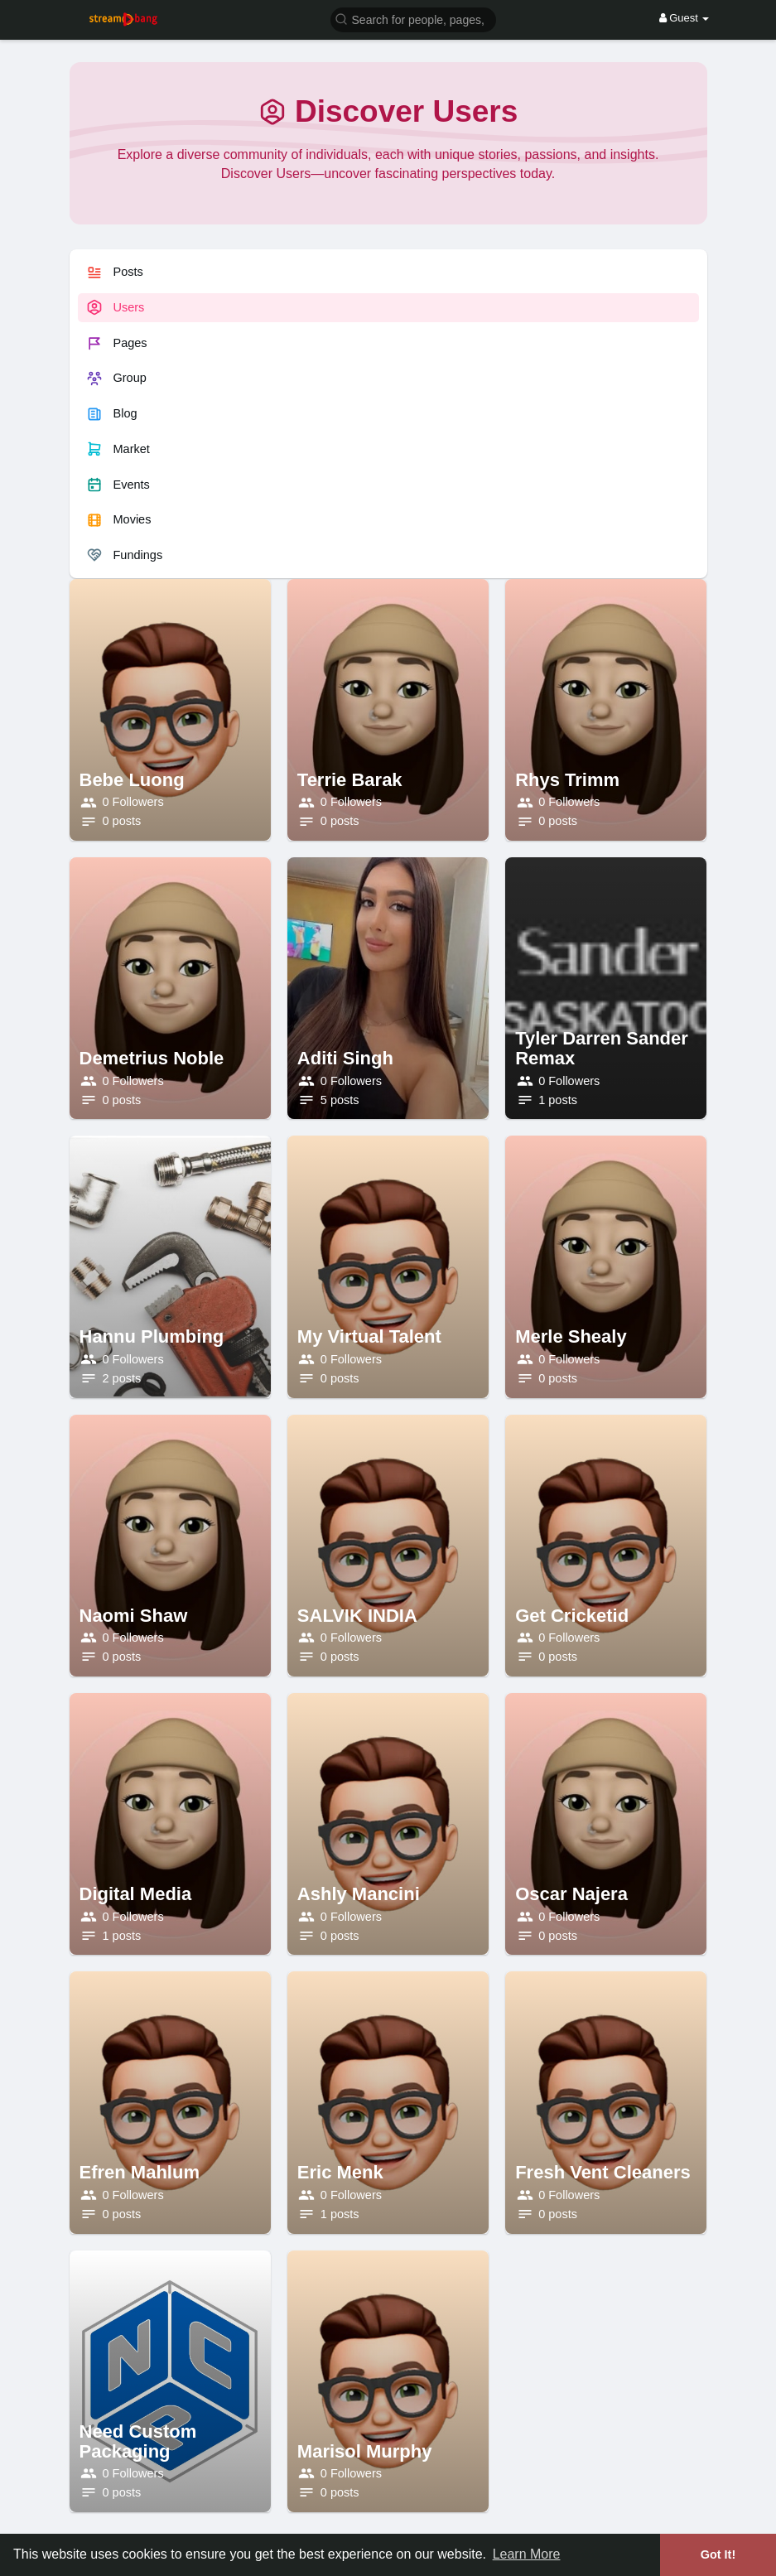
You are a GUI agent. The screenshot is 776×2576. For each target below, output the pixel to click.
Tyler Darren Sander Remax (601, 1048)
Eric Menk (340, 2172)
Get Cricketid (572, 1615)
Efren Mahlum (140, 2172)
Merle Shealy (571, 1336)
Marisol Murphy (364, 2451)
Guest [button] (684, 18)
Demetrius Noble (152, 1058)
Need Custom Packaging (138, 2441)
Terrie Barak (349, 779)
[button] (413, 18)
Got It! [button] (718, 2554)
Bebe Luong (132, 779)
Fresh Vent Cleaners (603, 2172)
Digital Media (136, 1894)
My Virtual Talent (369, 1336)
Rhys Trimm (567, 779)
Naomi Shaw (134, 1615)
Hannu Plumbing (152, 1336)
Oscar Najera (571, 1894)
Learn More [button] (527, 2554)
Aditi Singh (345, 1058)
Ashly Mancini (358, 1894)
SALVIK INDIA (357, 1615)
